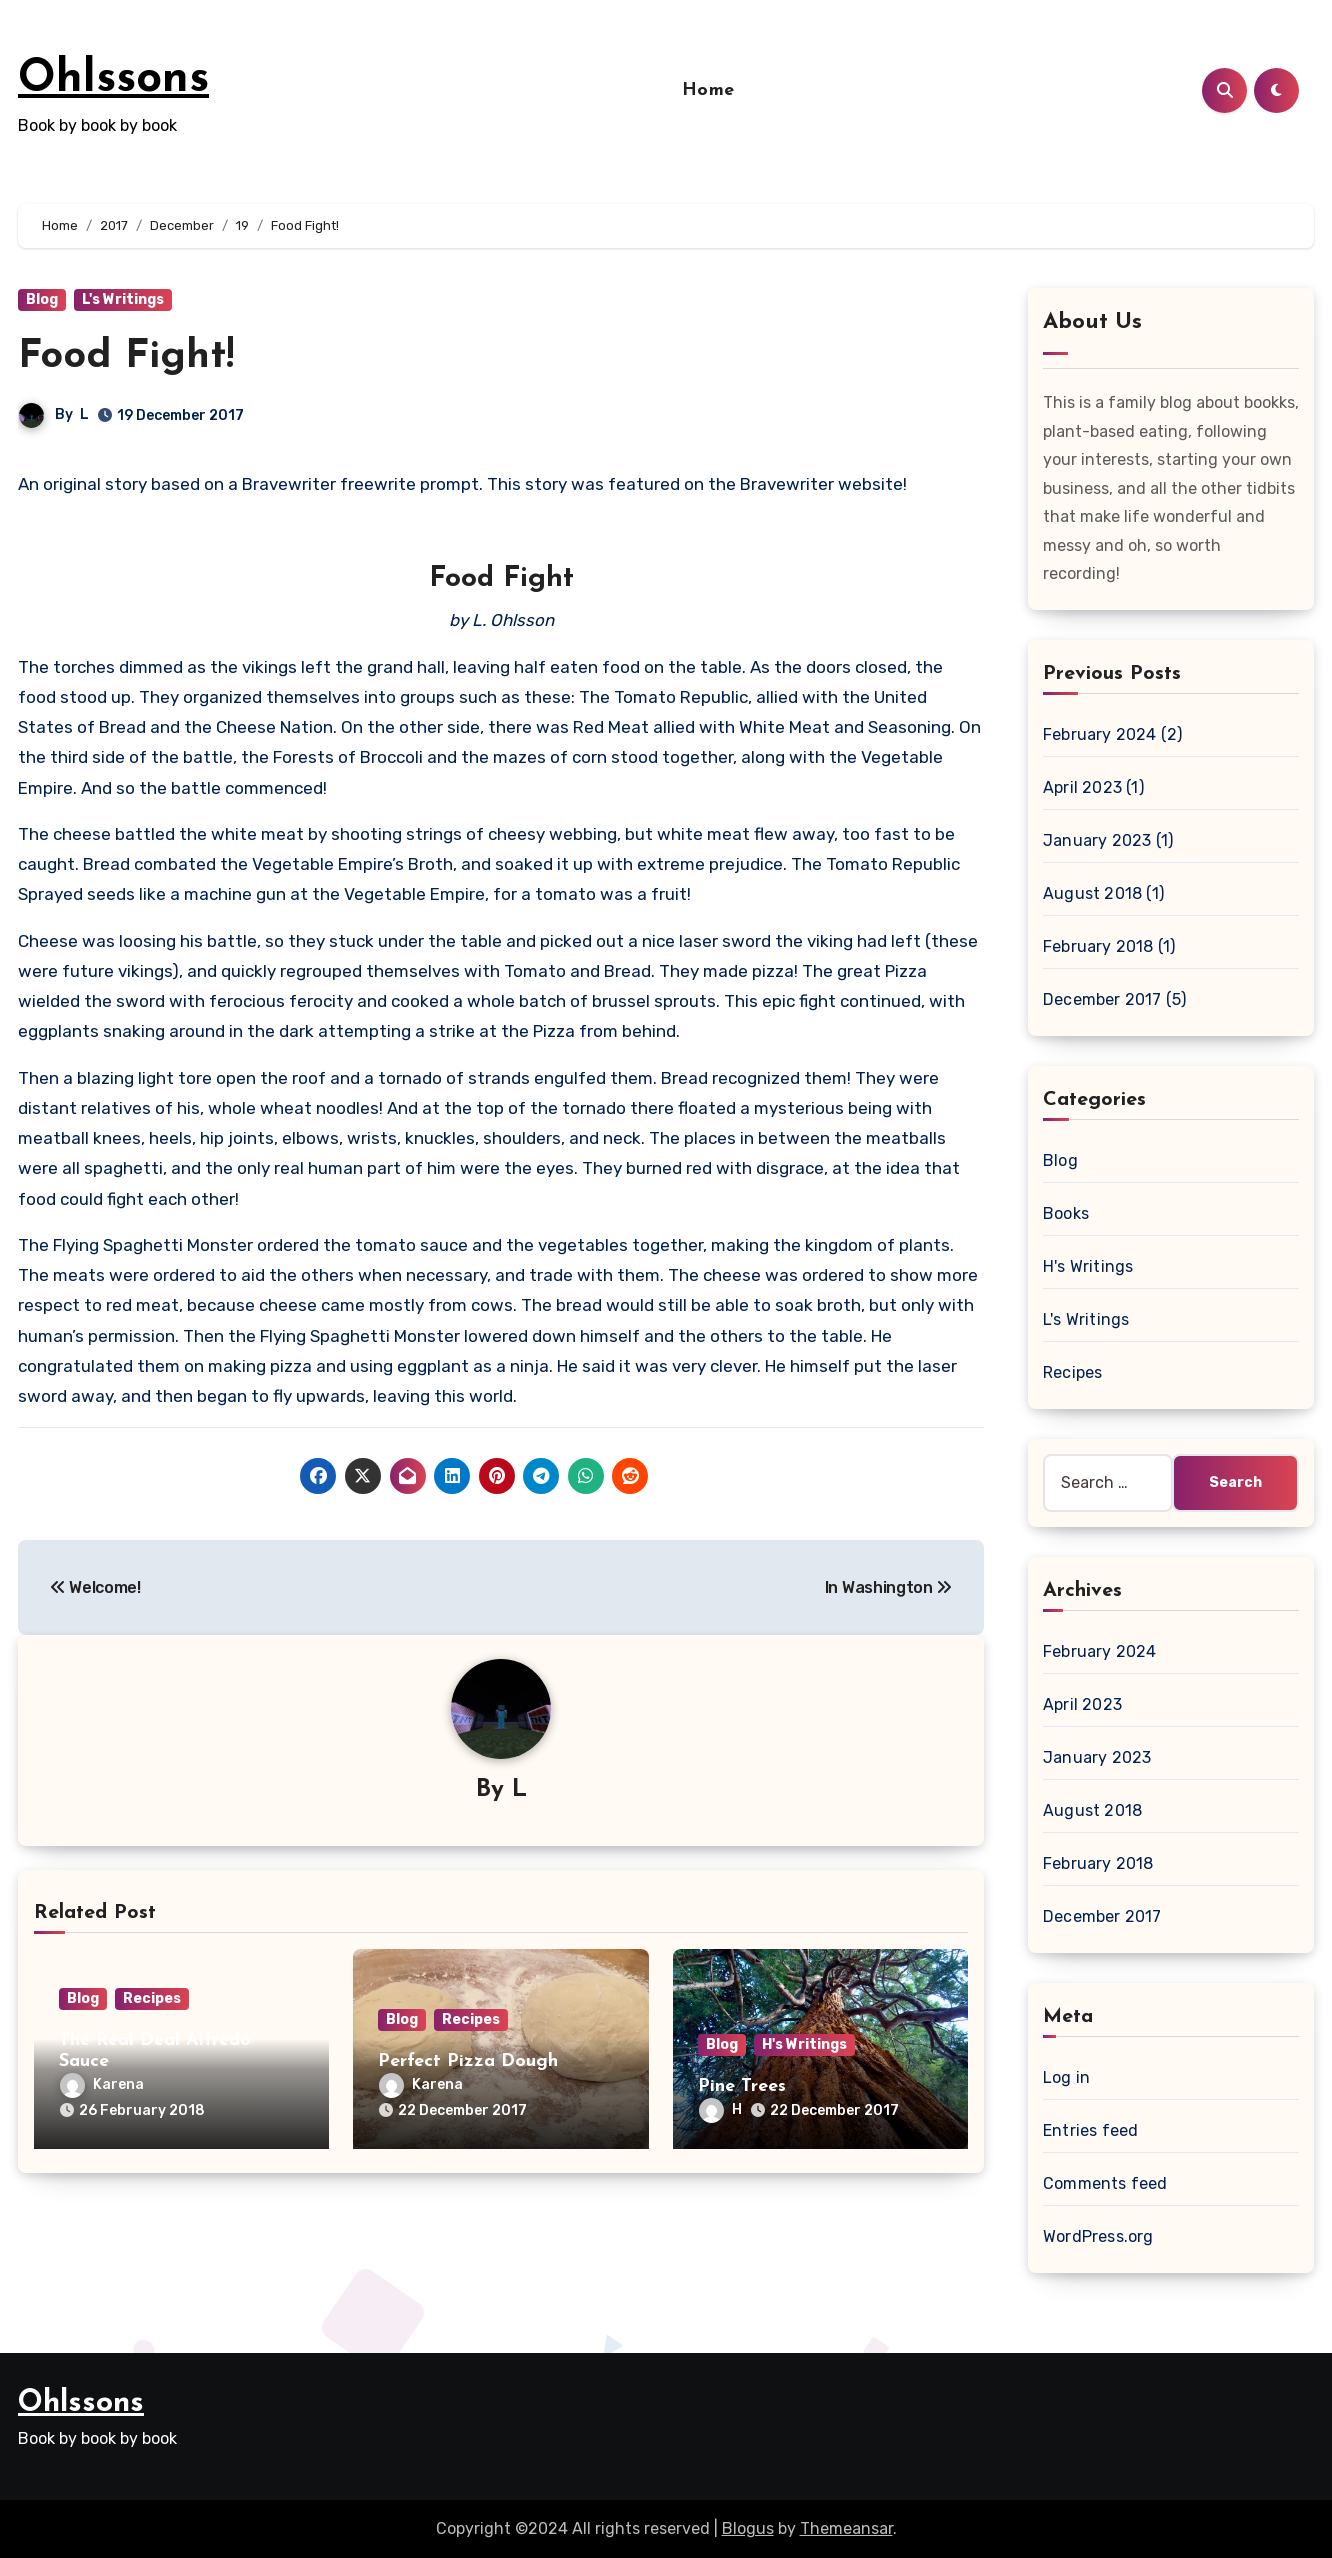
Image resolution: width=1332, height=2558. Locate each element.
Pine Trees (742, 2086)
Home (708, 90)
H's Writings (804, 2044)
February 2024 (1100, 734)
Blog (42, 299)
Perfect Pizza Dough (468, 2061)
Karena (102, 2084)
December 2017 (1102, 999)
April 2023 (1082, 787)
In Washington (888, 1587)
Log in (1066, 2077)
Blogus (748, 2528)
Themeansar (846, 2528)
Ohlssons (113, 79)
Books (1066, 1213)
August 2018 (1092, 893)
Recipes (152, 1998)
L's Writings (123, 299)
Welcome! (95, 1587)
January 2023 (1097, 840)
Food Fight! (126, 357)
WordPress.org (1098, 2236)
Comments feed (1105, 2183)
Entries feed (1090, 2130)
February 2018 (1098, 946)
